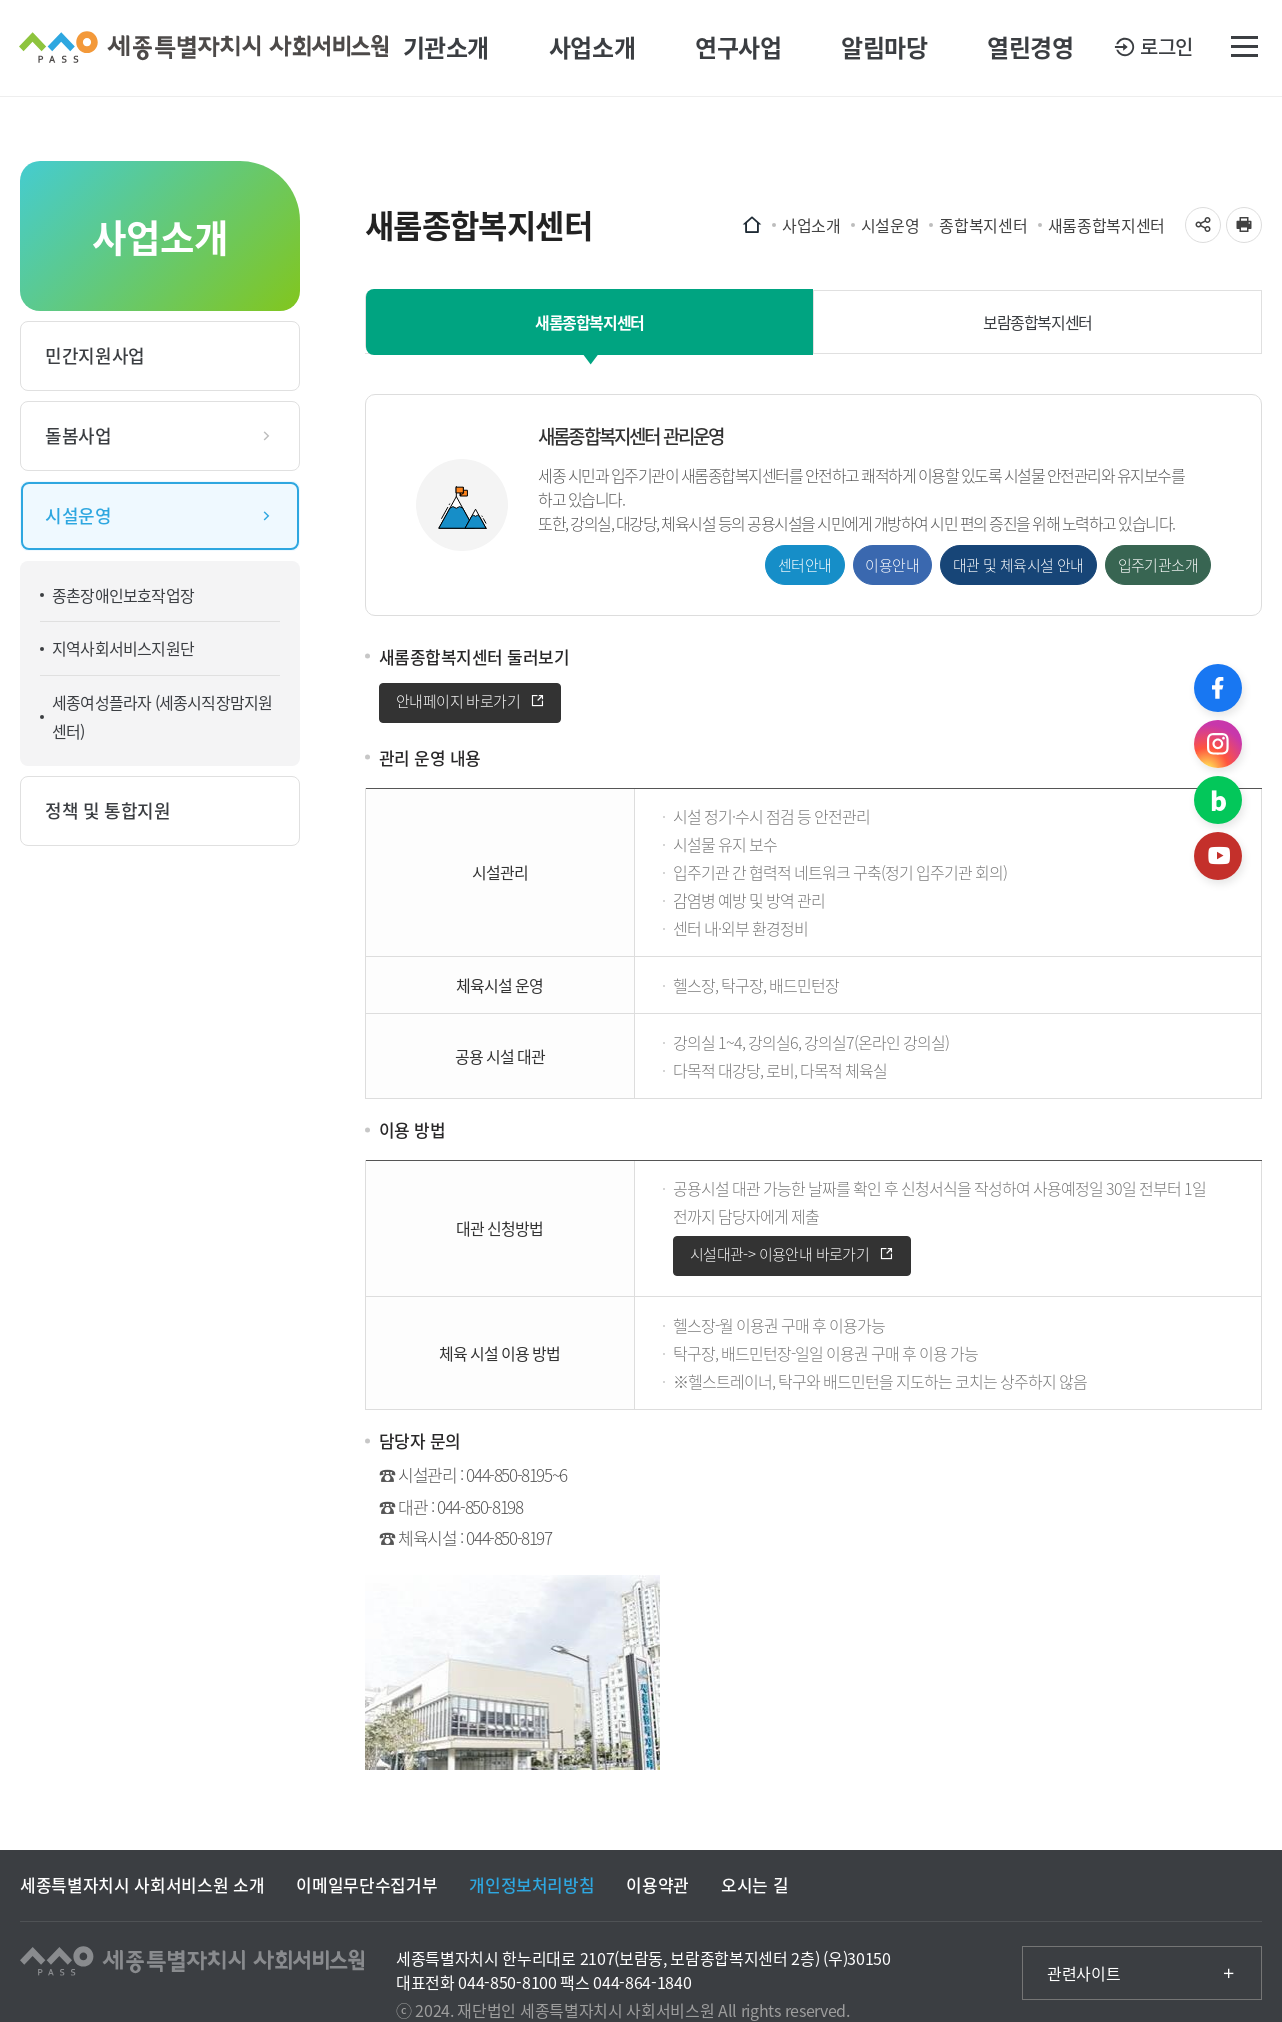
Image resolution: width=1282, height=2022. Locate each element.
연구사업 (738, 48)
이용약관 (657, 1884)
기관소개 (446, 48)
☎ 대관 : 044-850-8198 (450, 1506)
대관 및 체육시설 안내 (1018, 566)
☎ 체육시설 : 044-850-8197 (465, 1537)
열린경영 (1030, 48)
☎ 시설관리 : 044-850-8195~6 (473, 1475)
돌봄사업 (78, 435)
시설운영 (78, 515)
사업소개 (592, 48)
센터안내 (805, 566)
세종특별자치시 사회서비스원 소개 (142, 1884)
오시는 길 (754, 1884)
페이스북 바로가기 (1218, 688)
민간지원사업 (95, 355)
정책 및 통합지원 (108, 810)
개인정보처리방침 (531, 1884)
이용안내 (892, 566)
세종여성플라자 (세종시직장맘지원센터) (162, 716)
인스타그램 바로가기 (1218, 744)
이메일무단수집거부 (366, 1884)
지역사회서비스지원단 (123, 648)
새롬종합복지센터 (1106, 225)
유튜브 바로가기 (1218, 856)
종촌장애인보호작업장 (123, 595)
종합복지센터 (983, 225)
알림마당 (884, 48)
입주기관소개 (1158, 566)
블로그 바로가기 (1218, 800)
